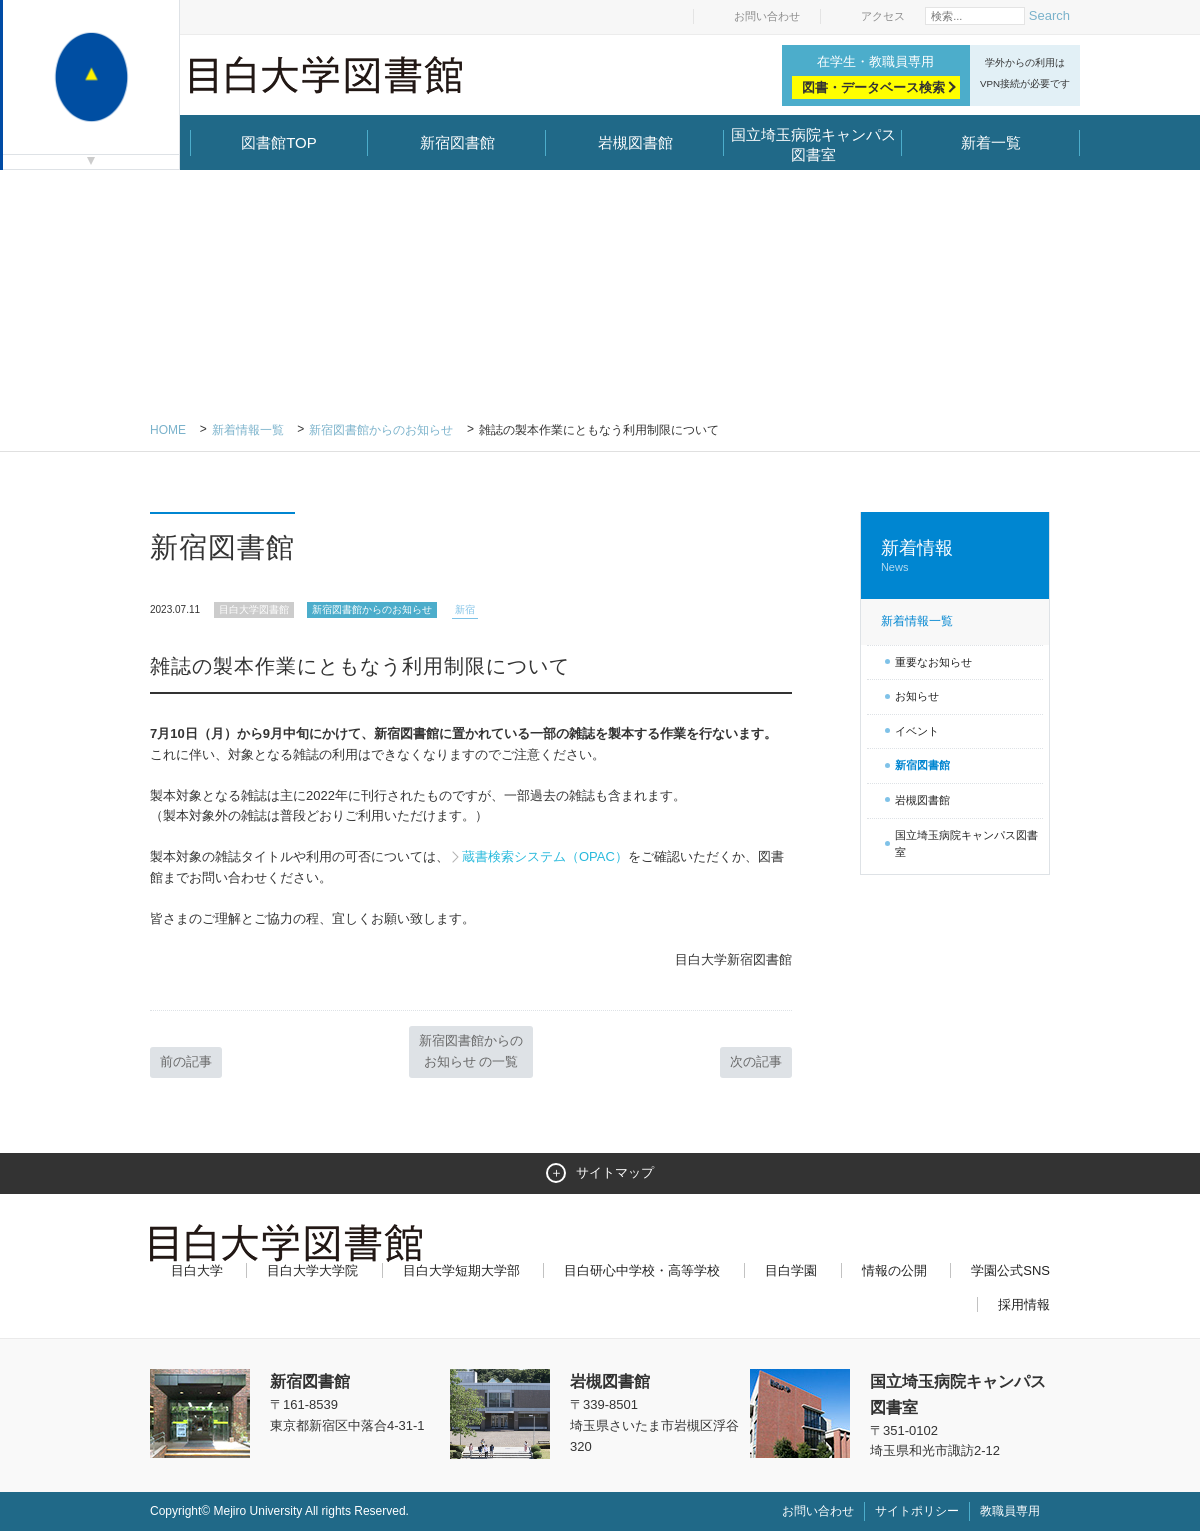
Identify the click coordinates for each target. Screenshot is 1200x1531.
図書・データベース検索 (873, 87)
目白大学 (197, 1270)
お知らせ (917, 696)
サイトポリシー (917, 1511)
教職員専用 (1010, 1511)
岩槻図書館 (635, 142)
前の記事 (186, 1061)
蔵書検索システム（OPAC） (545, 856)
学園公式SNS (1010, 1270)
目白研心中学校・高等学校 (642, 1270)
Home (168, 430)
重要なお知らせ (933, 662)
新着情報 (955, 556)
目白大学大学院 (312, 1270)
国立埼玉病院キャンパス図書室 (813, 144)
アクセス (883, 16)
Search (1049, 15)
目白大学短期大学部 (461, 1270)
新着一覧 (991, 142)
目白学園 (791, 1270)
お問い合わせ (767, 16)
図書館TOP (279, 142)
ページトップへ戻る (1008, 1473)
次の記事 (756, 1061)
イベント (917, 731)
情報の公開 (894, 1270)
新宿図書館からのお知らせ (381, 430)
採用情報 (1024, 1304)
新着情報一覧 (248, 430)
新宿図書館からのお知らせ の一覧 (471, 1051)
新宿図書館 (457, 142)
